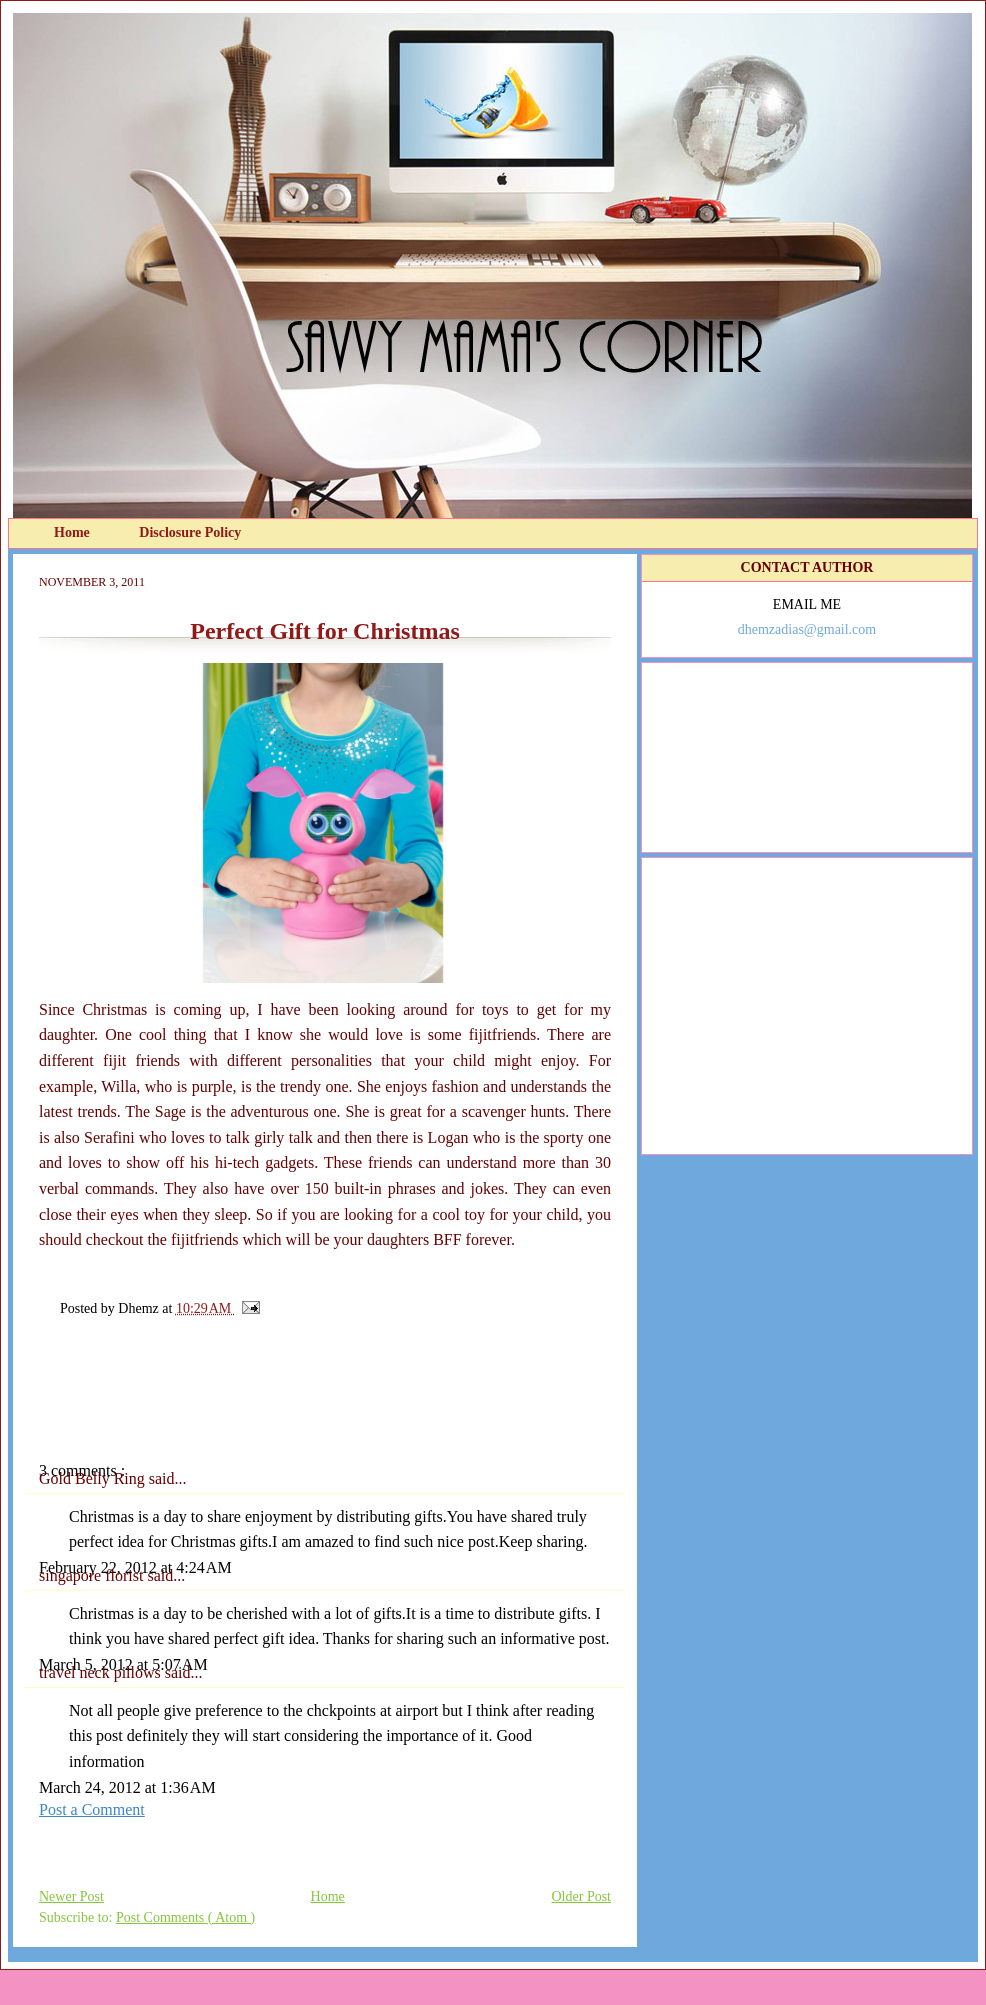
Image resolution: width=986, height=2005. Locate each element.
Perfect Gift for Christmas (324, 631)
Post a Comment (92, 1809)
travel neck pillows (102, 1672)
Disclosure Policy (190, 532)
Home (73, 532)
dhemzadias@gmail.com (807, 629)
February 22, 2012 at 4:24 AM (135, 1567)
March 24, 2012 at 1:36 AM (127, 1787)
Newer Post (71, 1896)
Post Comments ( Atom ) (185, 1917)
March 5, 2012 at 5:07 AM (123, 1664)
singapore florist (93, 1575)
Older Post (582, 1896)
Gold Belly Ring (94, 1478)
